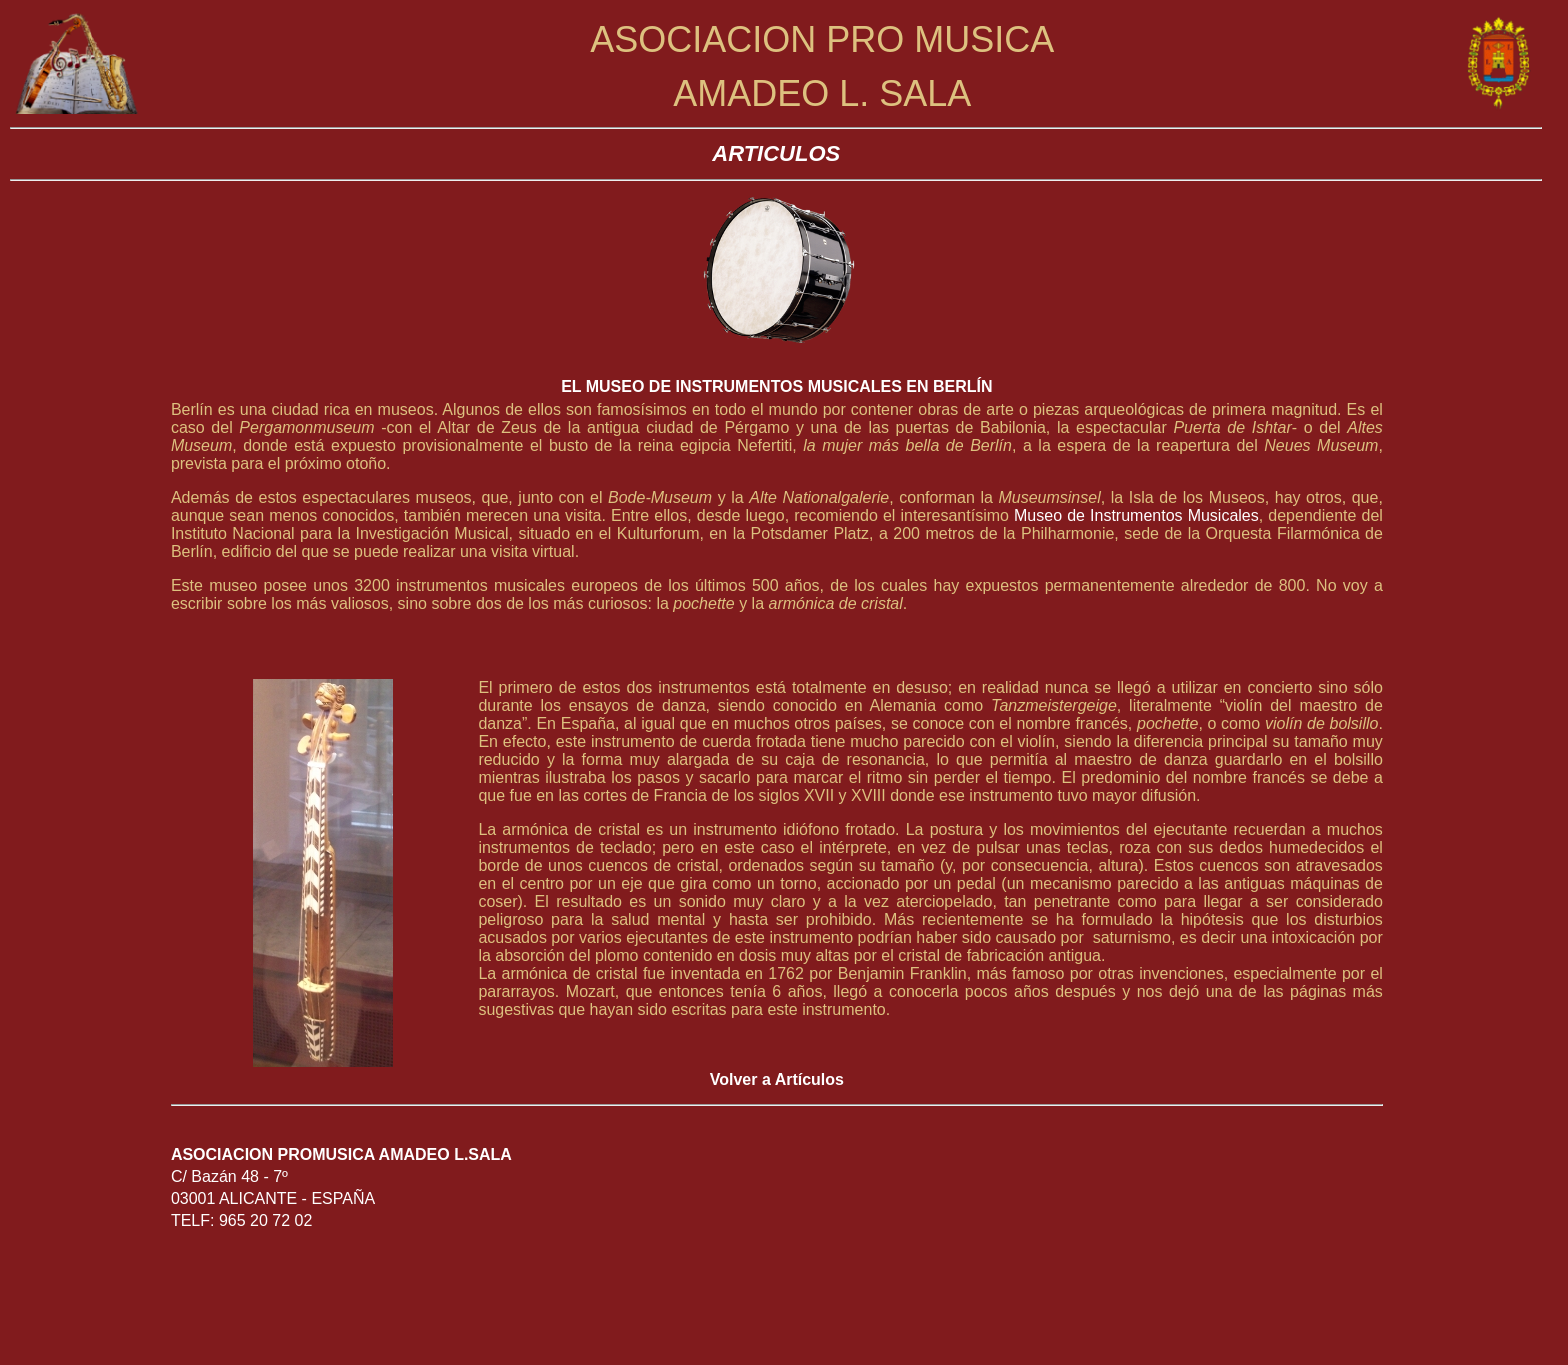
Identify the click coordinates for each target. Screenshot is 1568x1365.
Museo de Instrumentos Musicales (1136, 515)
